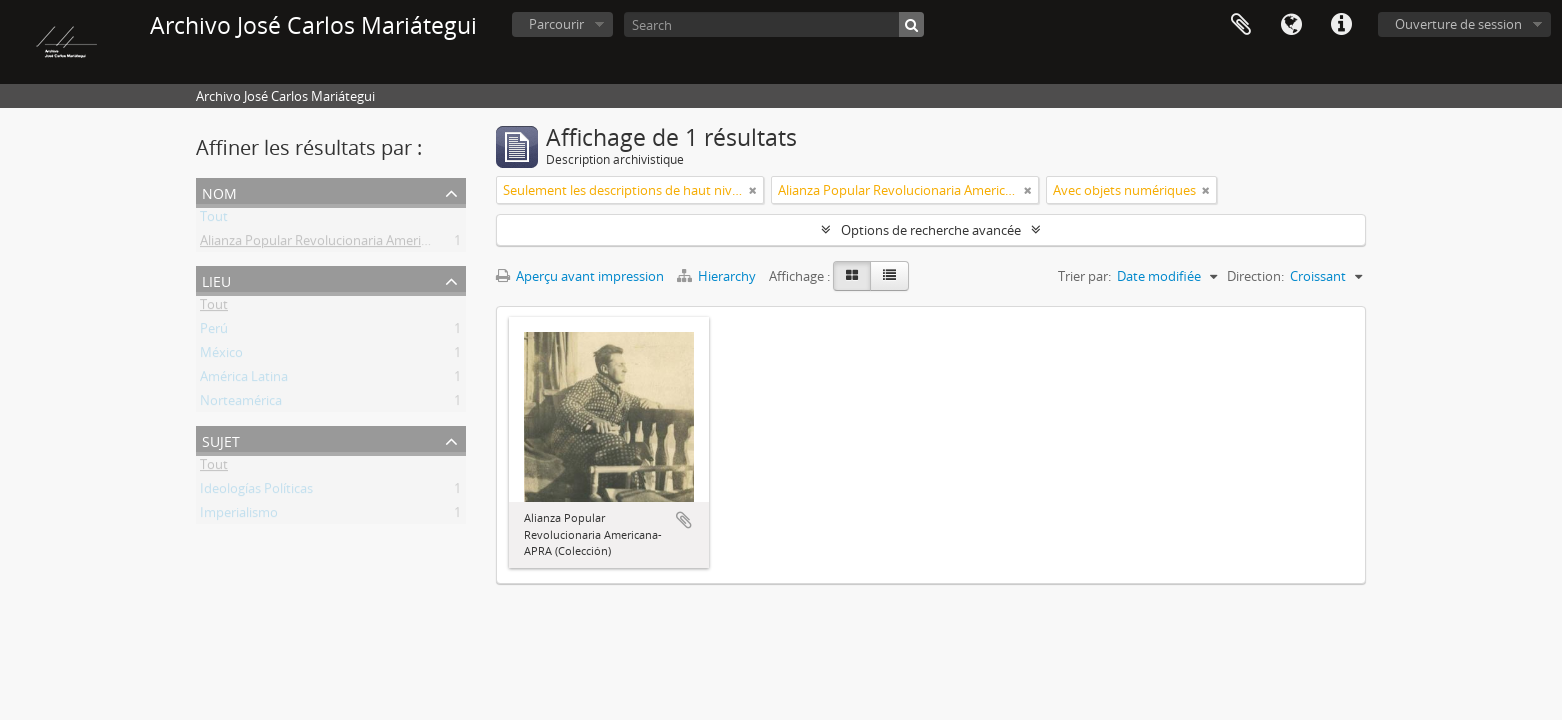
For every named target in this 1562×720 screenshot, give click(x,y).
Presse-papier (1241, 25)
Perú (214, 332)
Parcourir (556, 24)
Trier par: (1084, 276)
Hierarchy (718, 276)
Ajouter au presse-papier (684, 520)
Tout (214, 220)
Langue (1291, 25)
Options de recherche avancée (931, 230)
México (221, 356)
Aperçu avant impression (580, 276)
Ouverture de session (1458, 24)
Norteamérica (241, 404)
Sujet (221, 439)
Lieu (216, 279)
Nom (219, 191)
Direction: (1255, 276)
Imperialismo (239, 516)
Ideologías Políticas (256, 492)
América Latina (244, 380)
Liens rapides (1341, 25)
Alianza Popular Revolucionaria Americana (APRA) (346, 244)
